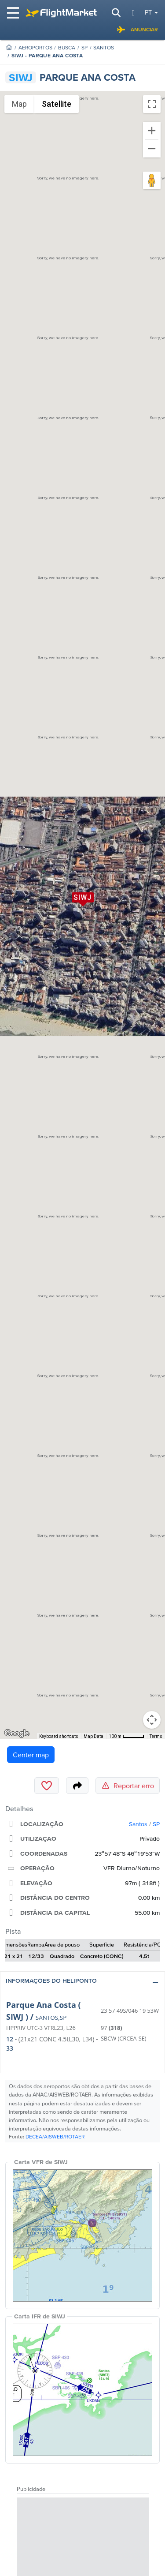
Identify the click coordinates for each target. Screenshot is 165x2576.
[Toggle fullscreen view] (152, 104)
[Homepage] (8, 47)
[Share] (77, 1785)
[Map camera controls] (152, 1720)
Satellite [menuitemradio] (56, 104)
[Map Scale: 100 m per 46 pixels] (126, 1736)
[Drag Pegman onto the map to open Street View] (152, 180)
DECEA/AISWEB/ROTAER (55, 2136)
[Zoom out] (152, 148)
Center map (31, 1755)
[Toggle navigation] (13, 13)
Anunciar (137, 29)
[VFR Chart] (82, 2235)
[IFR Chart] (82, 2390)
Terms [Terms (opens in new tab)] (156, 1736)
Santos (103, 47)
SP (84, 47)
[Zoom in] (152, 130)
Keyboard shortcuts (58, 1736)
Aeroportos (35, 47)
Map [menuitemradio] (19, 104)
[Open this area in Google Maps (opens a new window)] (16, 1733)
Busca (66, 47)
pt (148, 12)
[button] (82, 1982)
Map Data (93, 1736)
